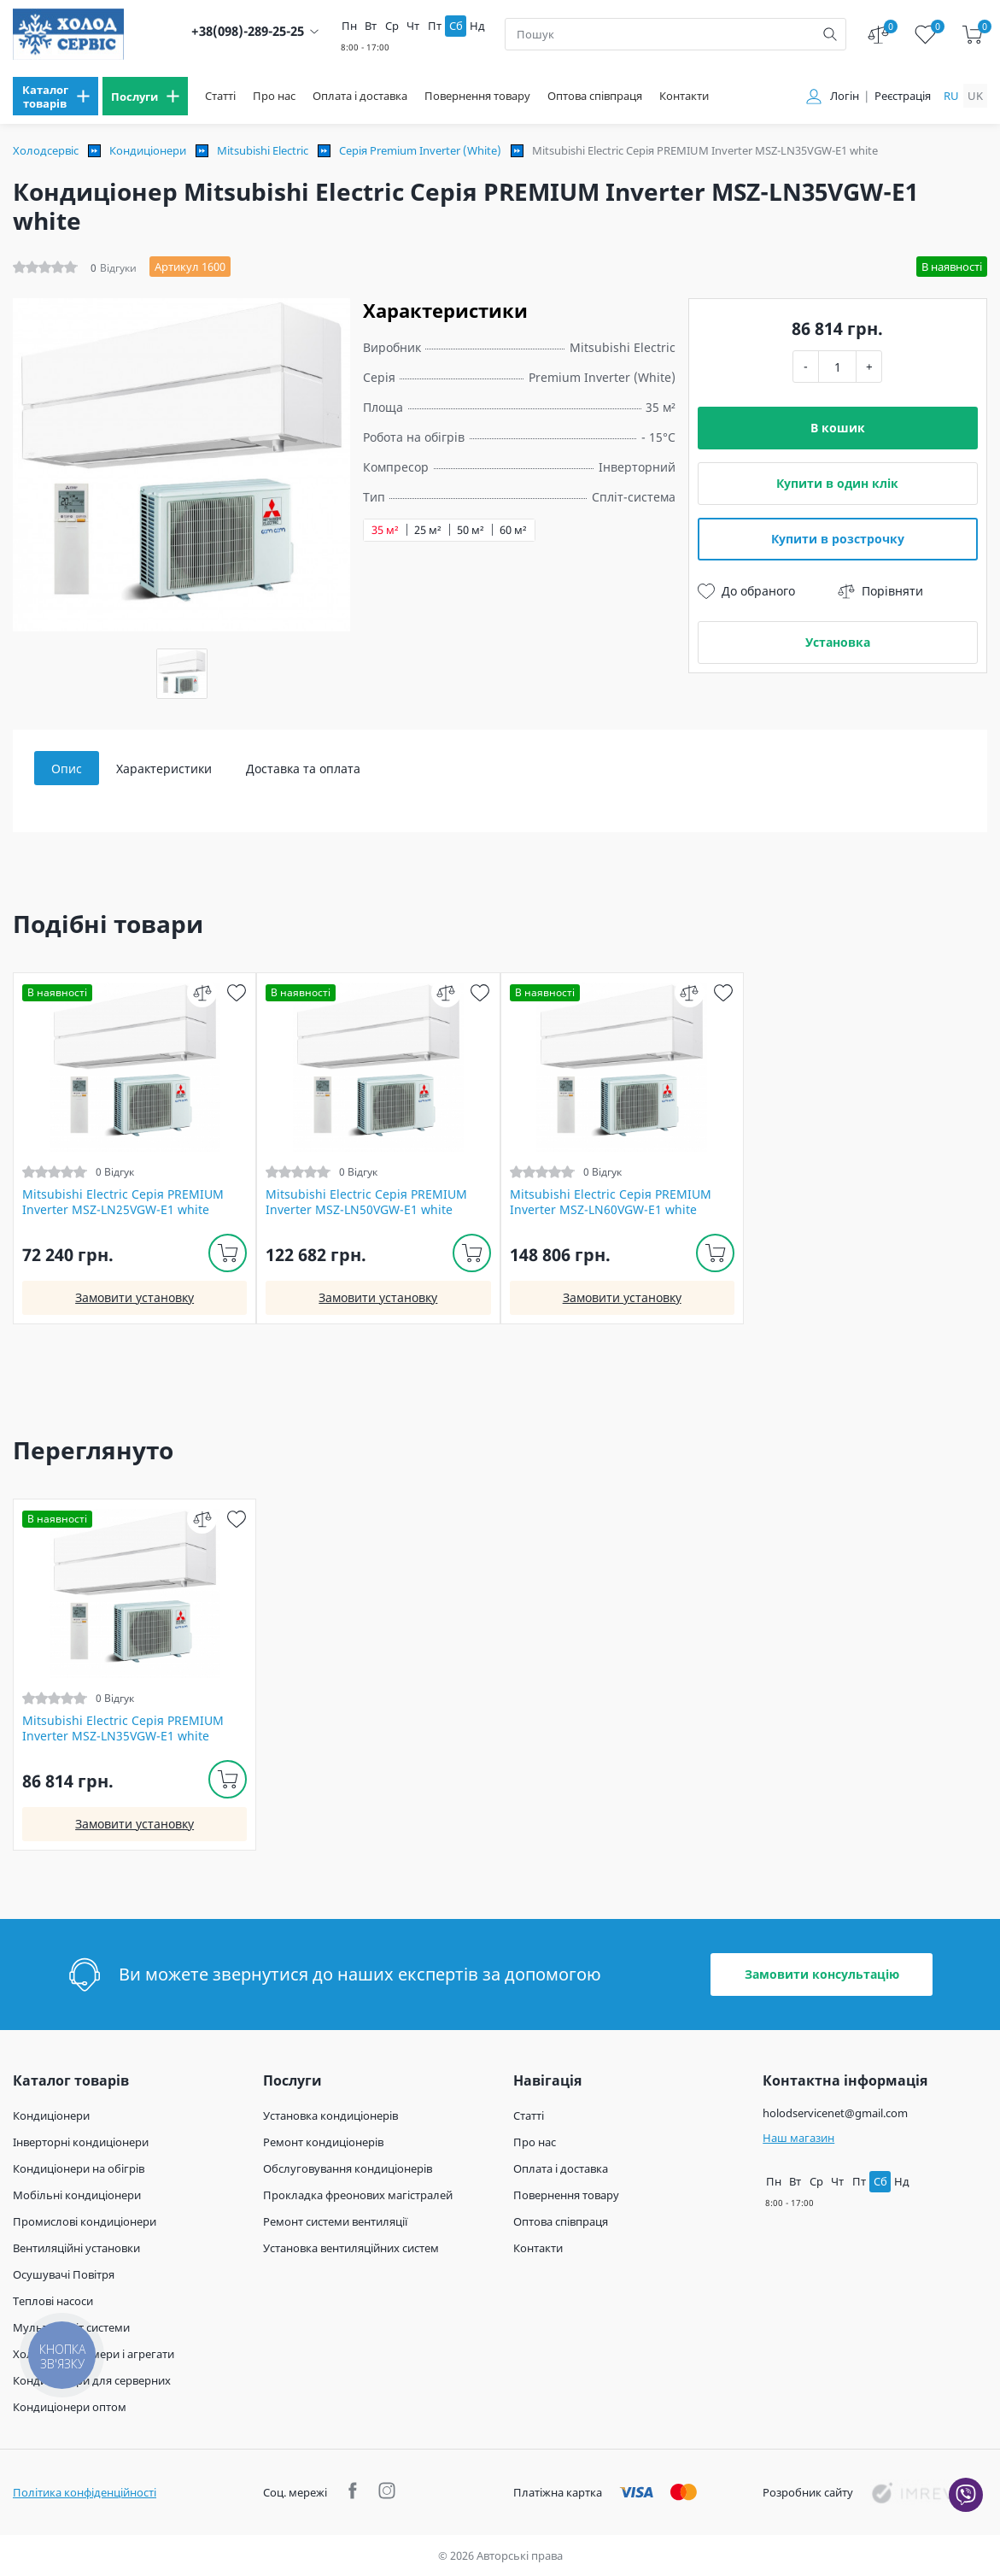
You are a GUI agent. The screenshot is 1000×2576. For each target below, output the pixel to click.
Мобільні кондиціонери (77, 2195)
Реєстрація (902, 96)
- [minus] (806, 366)
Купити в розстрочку (837, 539)
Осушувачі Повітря (63, 2274)
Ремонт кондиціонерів (323, 2142)
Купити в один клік (837, 483)
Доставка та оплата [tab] (303, 768)
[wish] (236, 992)
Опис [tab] (66, 768)
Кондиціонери (147, 150)
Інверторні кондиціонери (81, 2142)
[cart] (972, 35)
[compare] (202, 992)
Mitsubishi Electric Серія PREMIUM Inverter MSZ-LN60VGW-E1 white (610, 1202)
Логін (844, 96)
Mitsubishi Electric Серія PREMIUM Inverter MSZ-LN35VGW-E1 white (123, 1728)
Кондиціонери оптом (69, 2407)
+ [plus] (869, 366)
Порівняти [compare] (880, 591)
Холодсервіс (46, 150)
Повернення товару (477, 96)
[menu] (55, 96)
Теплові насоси (53, 2301)
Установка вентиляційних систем (351, 2248)
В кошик (837, 428)
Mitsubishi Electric (262, 150)
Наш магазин (798, 2137)
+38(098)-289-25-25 (247, 31)
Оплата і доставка (360, 96)
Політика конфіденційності (84, 2492)
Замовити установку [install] (134, 1297)
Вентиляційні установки (76, 2248)
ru (951, 95)
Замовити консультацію (822, 1974)
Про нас (274, 96)
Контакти (684, 96)
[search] (830, 34)
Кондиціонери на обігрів (78, 2168)
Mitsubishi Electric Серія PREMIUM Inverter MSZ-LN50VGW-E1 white (366, 1202)
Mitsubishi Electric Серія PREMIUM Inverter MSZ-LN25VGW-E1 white (123, 1202)
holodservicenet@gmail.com (835, 2113)
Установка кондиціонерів (330, 2115)
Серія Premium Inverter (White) (420, 150)
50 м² (470, 530)
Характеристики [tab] (164, 768)
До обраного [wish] (746, 591)
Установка (837, 642)
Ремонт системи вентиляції (335, 2221)
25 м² (428, 530)
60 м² (513, 530)
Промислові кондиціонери (84, 2221)
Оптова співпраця (594, 96)
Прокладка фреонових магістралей (358, 2195)
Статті (220, 96)
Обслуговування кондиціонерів (347, 2168)
